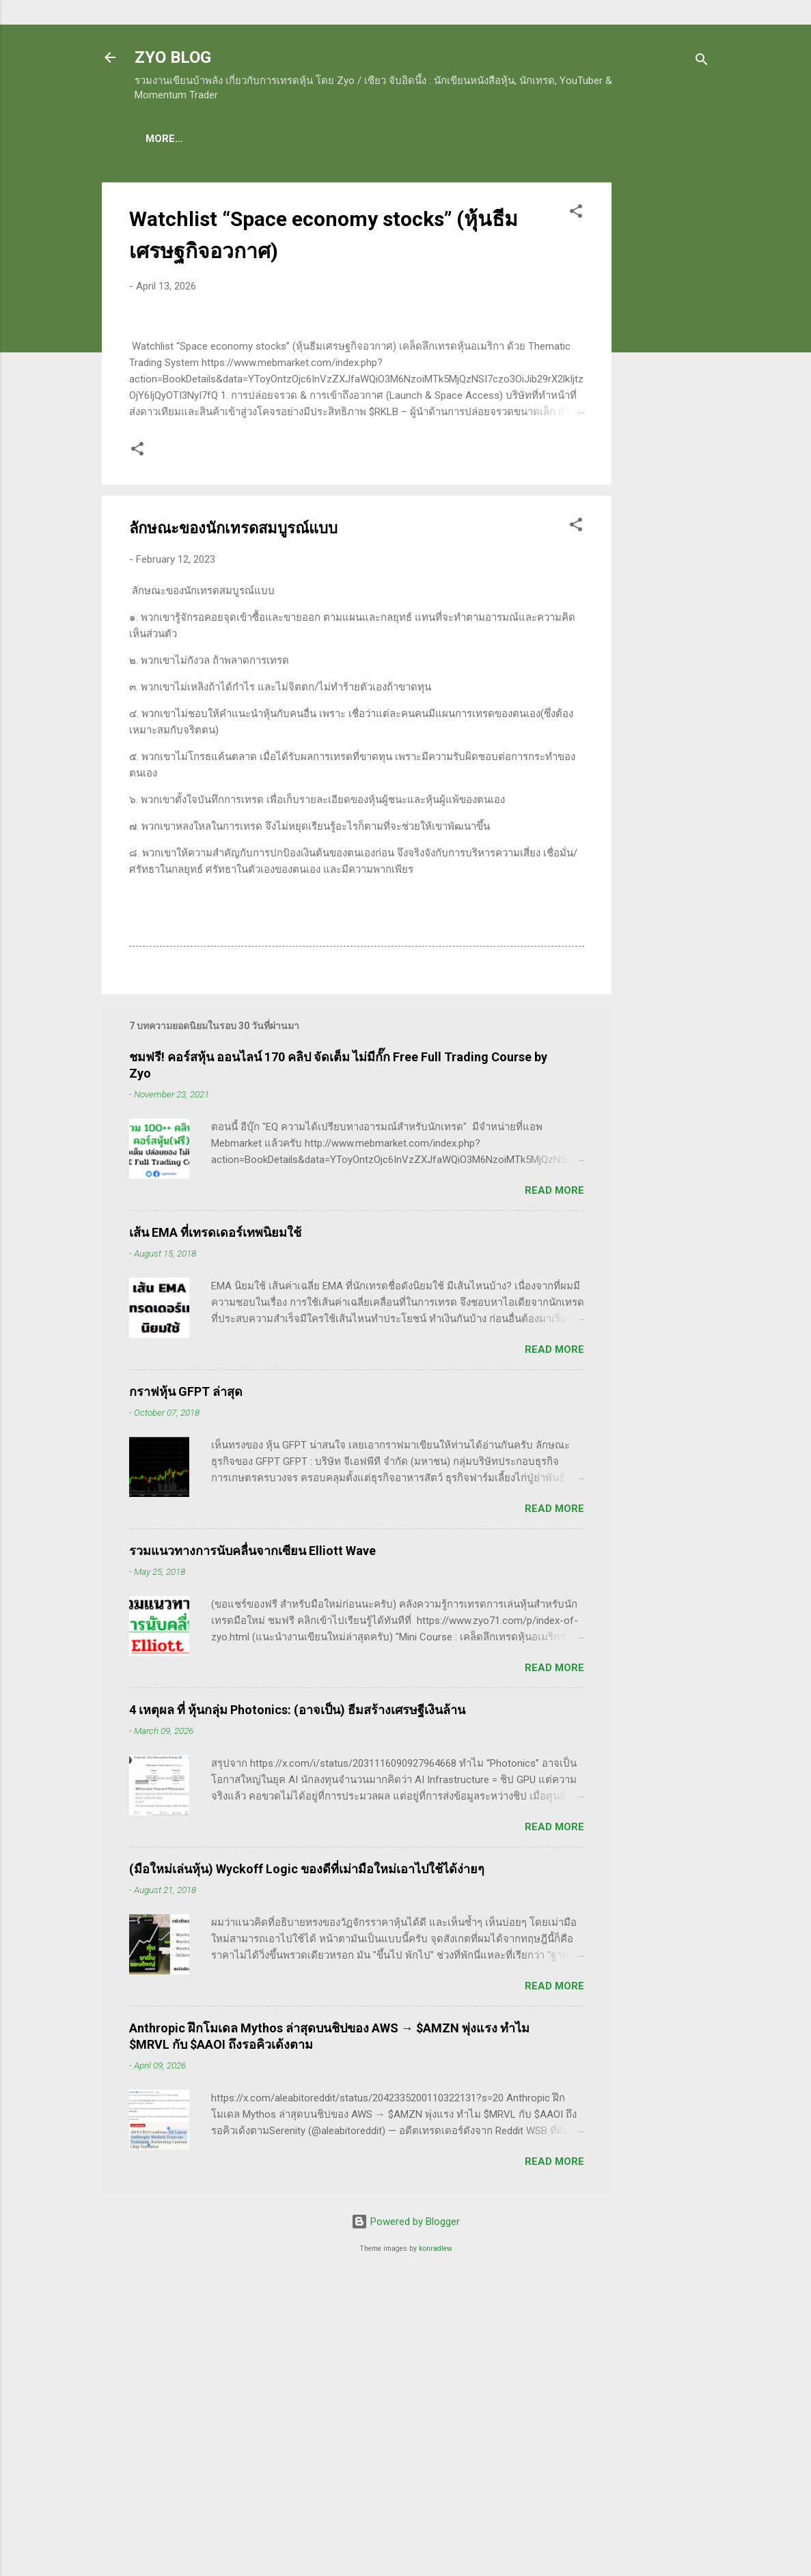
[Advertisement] (666, 390)
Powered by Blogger (405, 2513)
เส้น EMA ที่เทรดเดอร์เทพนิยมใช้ (215, 1524)
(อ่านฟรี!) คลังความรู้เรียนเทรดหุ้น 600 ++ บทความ (476, 138)
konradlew (435, 2540)
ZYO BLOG (173, 57)
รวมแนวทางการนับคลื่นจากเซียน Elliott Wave (252, 1842)
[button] (576, 216)
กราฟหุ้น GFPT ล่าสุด (186, 1683)
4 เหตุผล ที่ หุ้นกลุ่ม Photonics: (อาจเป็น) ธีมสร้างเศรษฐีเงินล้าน (297, 2001)
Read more (554, 1482)
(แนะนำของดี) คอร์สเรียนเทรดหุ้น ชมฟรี (248, 138)
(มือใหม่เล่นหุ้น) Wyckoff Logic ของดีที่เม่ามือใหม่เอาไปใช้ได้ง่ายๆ (306, 2160)
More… (633, 138)
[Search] (701, 62)
